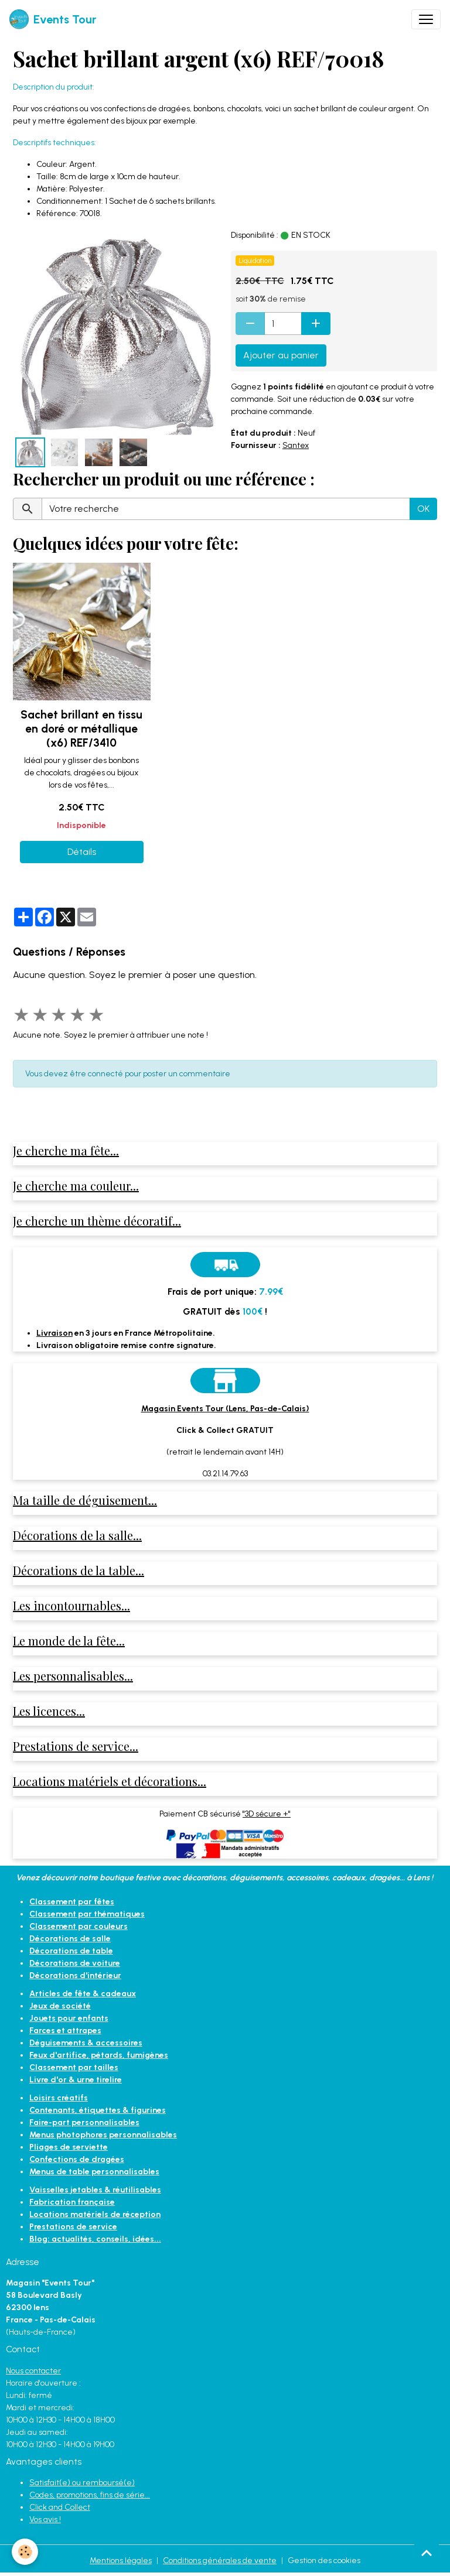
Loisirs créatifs (58, 2098)
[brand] (52, 19)
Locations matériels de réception (95, 2214)
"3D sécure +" (267, 1814)
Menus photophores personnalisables (103, 2135)
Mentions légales (121, 2560)
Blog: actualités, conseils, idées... (95, 2239)
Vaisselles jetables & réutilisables (95, 2190)
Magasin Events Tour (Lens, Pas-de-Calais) (225, 1409)
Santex (295, 445)
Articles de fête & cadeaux (82, 1994)
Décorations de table (71, 1951)
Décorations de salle (70, 1939)
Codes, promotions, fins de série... (89, 2495)
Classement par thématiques (87, 1914)
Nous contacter (33, 2371)
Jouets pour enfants (68, 2018)
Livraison (54, 1333)
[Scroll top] (426, 2552)
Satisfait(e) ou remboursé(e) (82, 2483)
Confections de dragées (76, 2159)
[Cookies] (25, 2552)
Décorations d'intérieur (75, 1975)
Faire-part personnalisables (84, 2122)
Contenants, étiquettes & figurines (97, 2110)
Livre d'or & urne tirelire (75, 2080)
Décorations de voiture (74, 1963)
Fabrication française (72, 2202)
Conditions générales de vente (220, 2560)
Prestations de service (73, 2227)
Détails (81, 851)
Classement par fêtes (71, 1902)
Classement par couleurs (78, 1926)
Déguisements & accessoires (85, 2043)
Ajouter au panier (281, 355)
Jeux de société (60, 2006)
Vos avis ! (45, 2519)
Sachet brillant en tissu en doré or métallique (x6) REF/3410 (81, 729)
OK (423, 508)
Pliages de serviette (68, 2147)
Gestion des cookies (324, 2560)
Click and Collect (59, 2507)
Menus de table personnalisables (94, 2172)
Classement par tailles (73, 2067)
